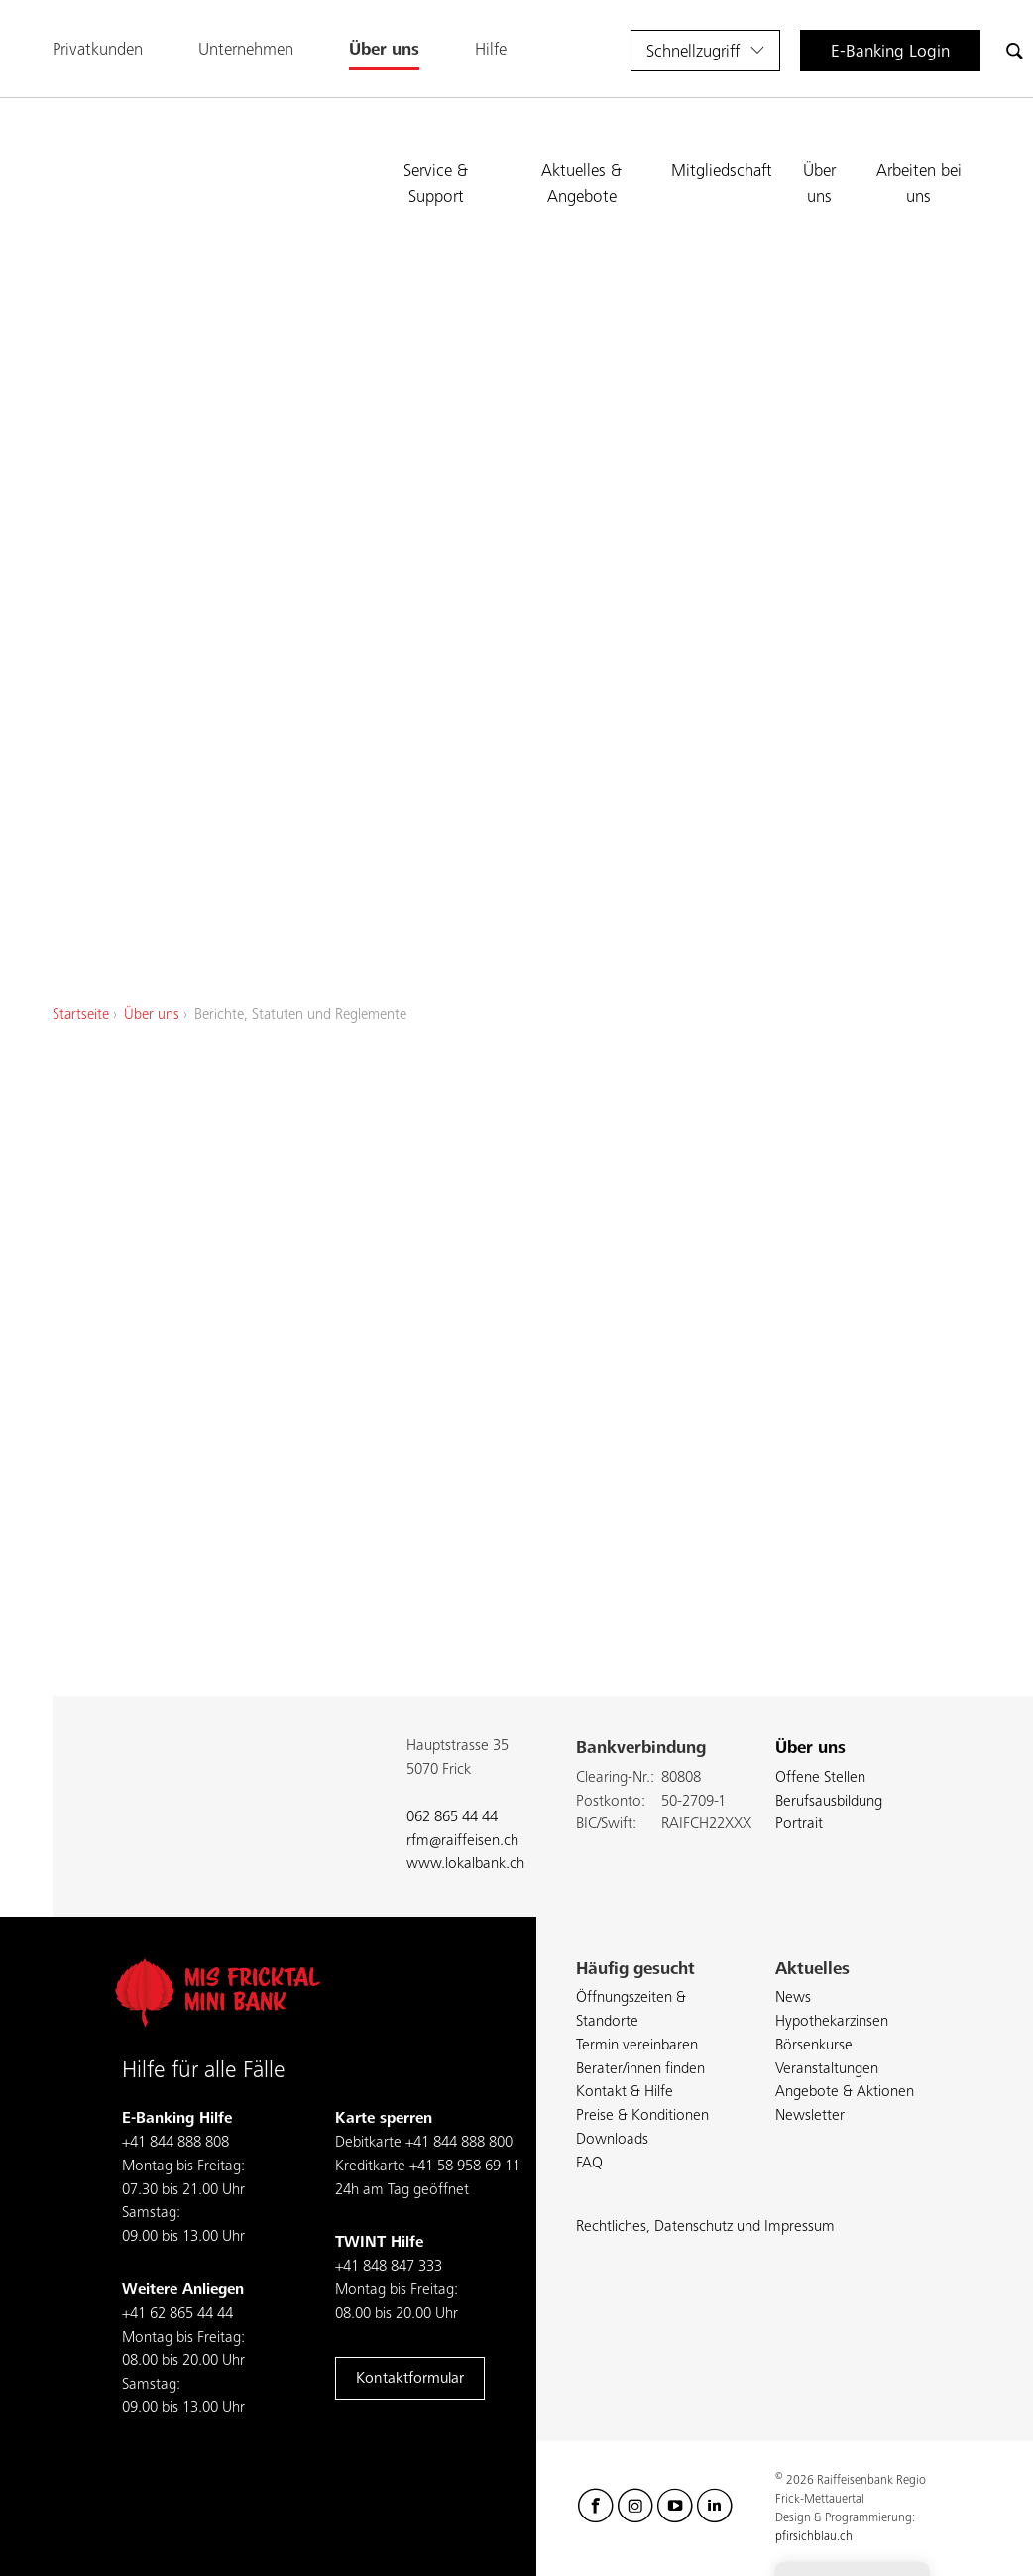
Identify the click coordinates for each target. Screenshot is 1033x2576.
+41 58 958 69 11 (464, 2166)
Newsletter (810, 2116)
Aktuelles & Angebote (581, 183)
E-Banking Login (890, 51)
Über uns (384, 50)
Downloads (612, 2140)
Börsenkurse (814, 2045)
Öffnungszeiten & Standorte (631, 2010)
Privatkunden (98, 50)
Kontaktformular (410, 2379)
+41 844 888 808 (175, 2143)
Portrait (799, 1824)
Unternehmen (245, 50)
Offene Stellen (820, 1778)
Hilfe (491, 50)
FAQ (589, 2163)
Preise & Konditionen (642, 2116)
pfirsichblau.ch (814, 2536)
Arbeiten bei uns (919, 183)
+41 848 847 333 (388, 2267)
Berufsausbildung (828, 1802)
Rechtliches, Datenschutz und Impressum (705, 2227)
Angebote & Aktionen (844, 2092)
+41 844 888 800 (459, 2143)
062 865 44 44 (452, 1817)
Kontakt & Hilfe (624, 2092)
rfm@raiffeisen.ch (462, 1841)
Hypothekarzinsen (831, 2022)
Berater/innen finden (640, 2069)
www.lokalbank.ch (465, 1864)
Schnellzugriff (693, 51)
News (793, 1998)
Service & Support (435, 183)
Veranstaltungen (826, 2069)
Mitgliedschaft (721, 170)
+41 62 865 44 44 (177, 2314)
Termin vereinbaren (637, 2045)
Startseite (81, 1014)
